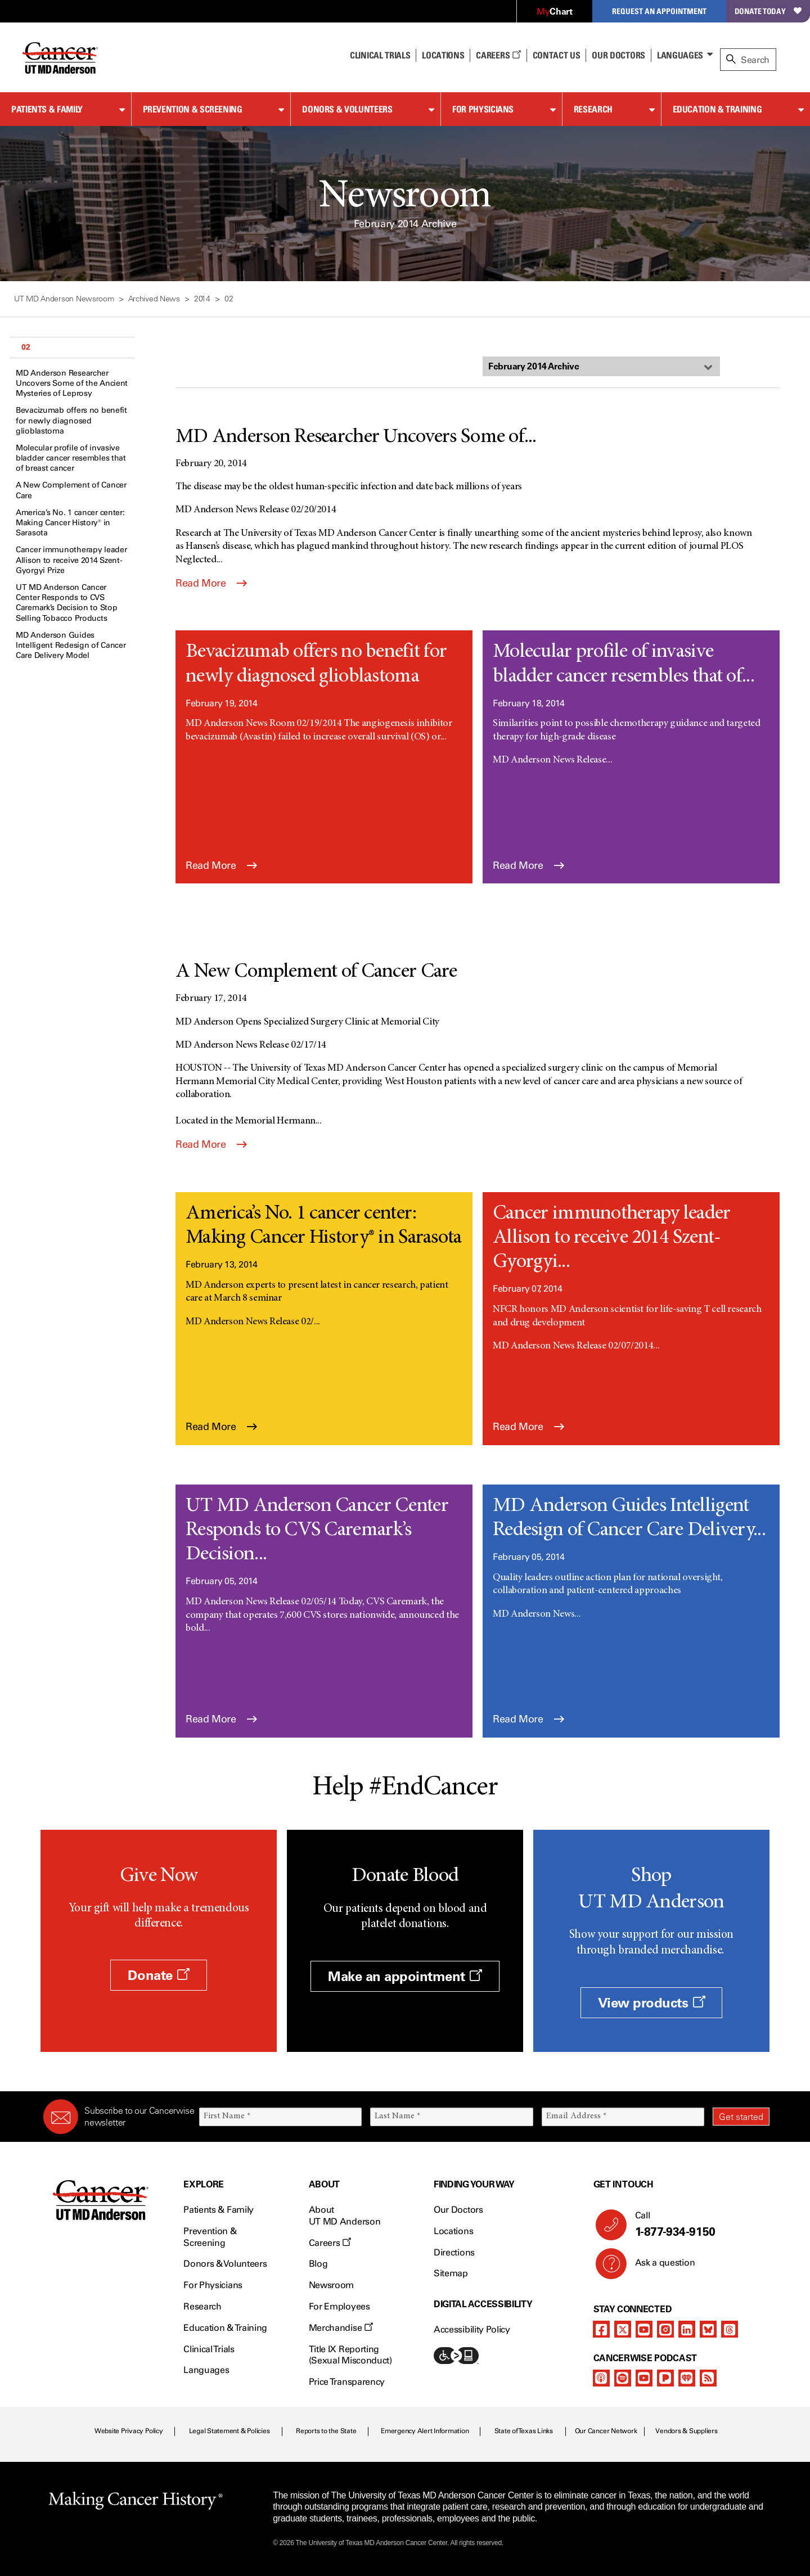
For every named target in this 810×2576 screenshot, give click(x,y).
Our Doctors (618, 55)
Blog (318, 2263)
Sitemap (451, 2273)
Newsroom (331, 2285)
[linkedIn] (687, 2329)
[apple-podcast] (601, 2378)
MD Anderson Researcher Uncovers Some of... (356, 437)
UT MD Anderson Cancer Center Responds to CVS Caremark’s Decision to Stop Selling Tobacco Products (66, 603)
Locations (453, 2231)
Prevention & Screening (192, 109)
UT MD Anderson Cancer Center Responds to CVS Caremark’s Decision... (317, 1530)
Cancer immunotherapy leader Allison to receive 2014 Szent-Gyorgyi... (612, 1238)
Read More (211, 583)
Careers (498, 55)
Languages (680, 55)
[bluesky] (708, 2329)
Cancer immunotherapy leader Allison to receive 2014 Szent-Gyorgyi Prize (71, 560)
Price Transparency (347, 2381)
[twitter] (622, 2329)
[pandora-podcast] (665, 2378)
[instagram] (665, 2329)
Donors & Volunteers (347, 109)
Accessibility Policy (472, 2329)
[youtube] (644, 2329)
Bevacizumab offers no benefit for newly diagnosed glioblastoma (71, 420)
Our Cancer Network (606, 2431)
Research (593, 109)
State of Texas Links (523, 2431)
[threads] (729, 2329)
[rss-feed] (708, 2378)
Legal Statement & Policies (229, 2431)
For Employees (339, 2306)
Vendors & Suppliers (686, 2431)
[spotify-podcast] (622, 2378)
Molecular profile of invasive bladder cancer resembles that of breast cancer (71, 458)
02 (25, 347)
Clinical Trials (380, 55)
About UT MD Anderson (345, 2215)
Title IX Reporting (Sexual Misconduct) (350, 2355)
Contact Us (556, 55)
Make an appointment (405, 1976)
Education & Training (717, 109)
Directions (454, 2252)
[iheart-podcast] (687, 2378)
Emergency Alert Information (425, 2431)
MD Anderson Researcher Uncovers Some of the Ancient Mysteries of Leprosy (72, 383)
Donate (158, 1975)
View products (651, 2003)
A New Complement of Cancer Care (71, 490)
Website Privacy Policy (128, 2431)
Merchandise (341, 2327)
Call (698, 2224)
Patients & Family (47, 109)
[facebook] (601, 2329)
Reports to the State (326, 2431)
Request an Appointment (659, 11)
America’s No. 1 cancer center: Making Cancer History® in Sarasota (70, 523)
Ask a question (658, 2267)
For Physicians (483, 109)
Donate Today (768, 11)
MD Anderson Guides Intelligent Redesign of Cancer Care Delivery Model (71, 645)
